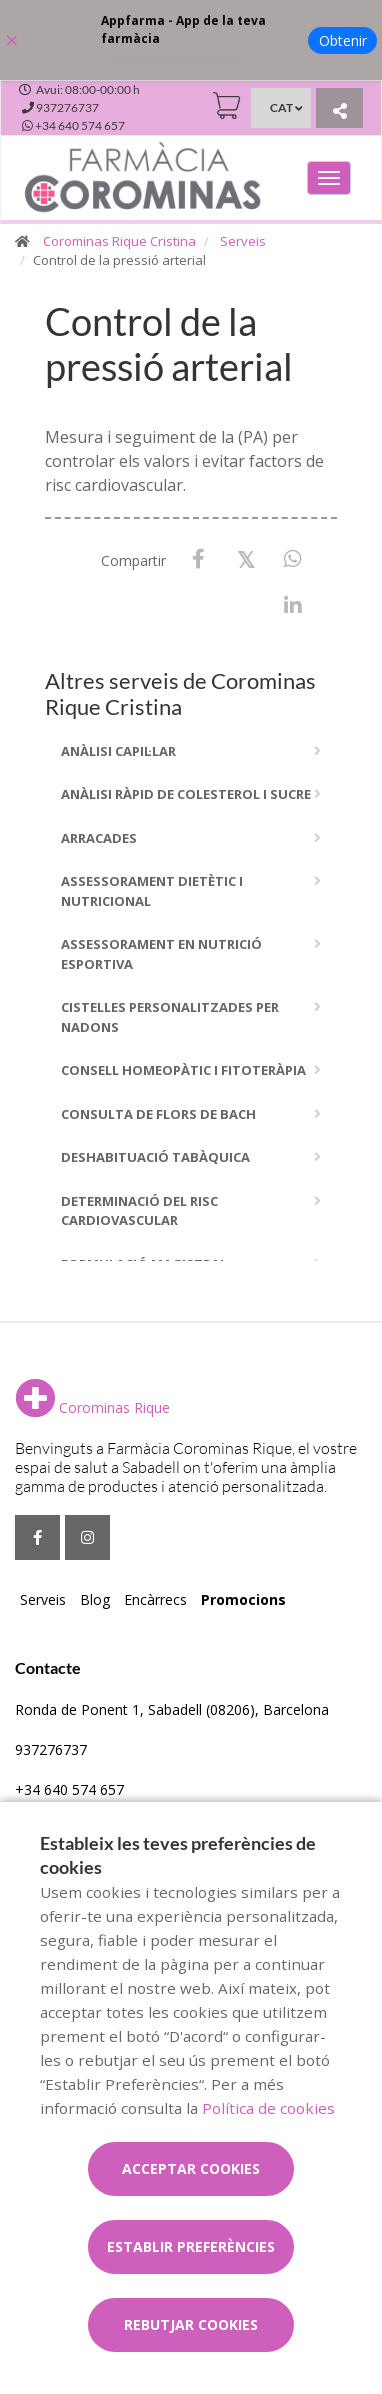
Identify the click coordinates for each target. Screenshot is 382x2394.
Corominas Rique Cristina (119, 241)
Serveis (243, 241)
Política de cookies (268, 2108)
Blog (95, 1599)
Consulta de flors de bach (158, 1114)
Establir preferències (191, 2246)
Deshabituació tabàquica (155, 1157)
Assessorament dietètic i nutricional (152, 891)
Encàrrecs (155, 1599)
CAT (281, 107)
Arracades (99, 838)
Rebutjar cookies (191, 2324)
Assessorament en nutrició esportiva (161, 954)
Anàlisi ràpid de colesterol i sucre (186, 794)
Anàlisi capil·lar (118, 751)
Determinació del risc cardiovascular (139, 1211)
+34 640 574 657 (69, 1789)
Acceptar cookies (191, 2168)
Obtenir (343, 40)
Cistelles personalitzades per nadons (170, 1017)
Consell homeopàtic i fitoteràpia (183, 1070)
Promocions (243, 1599)
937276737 (51, 1749)
